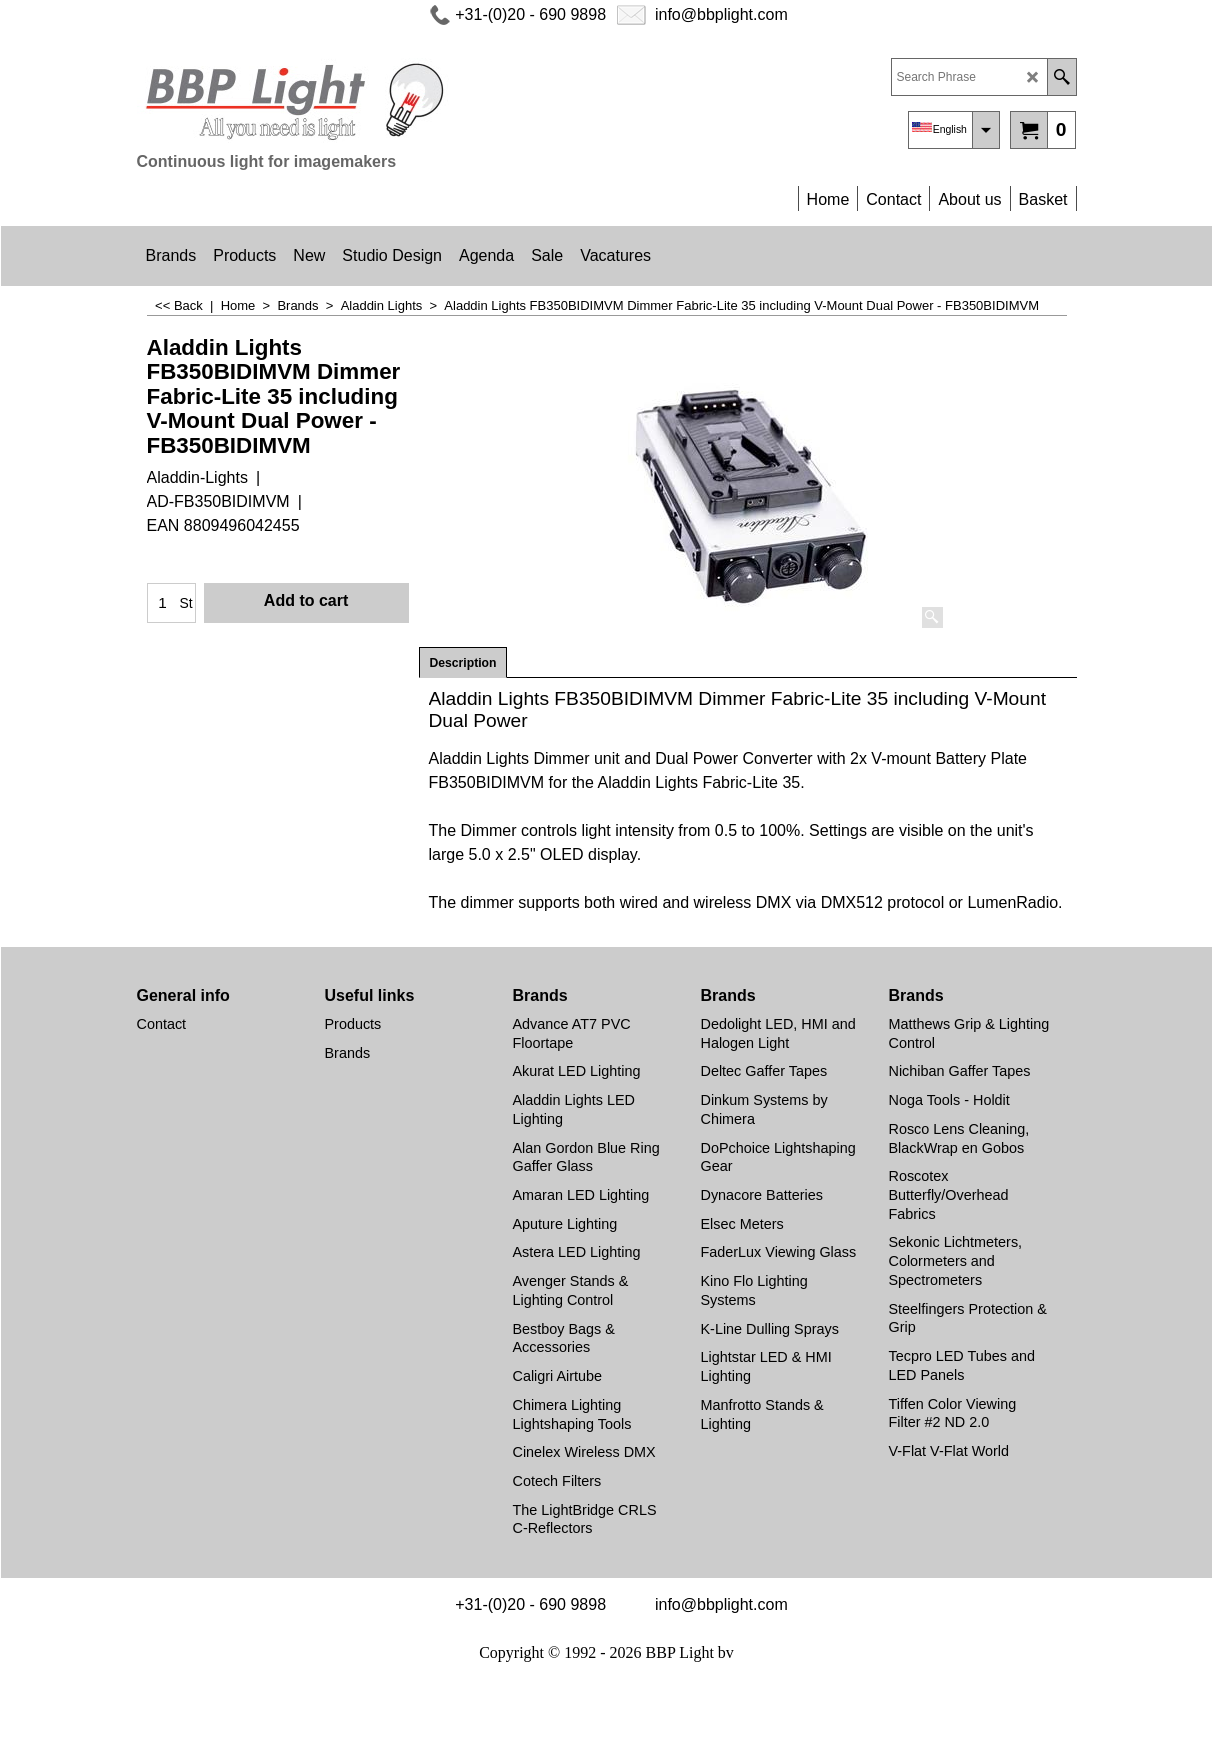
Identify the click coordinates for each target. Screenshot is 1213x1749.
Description (463, 663)
